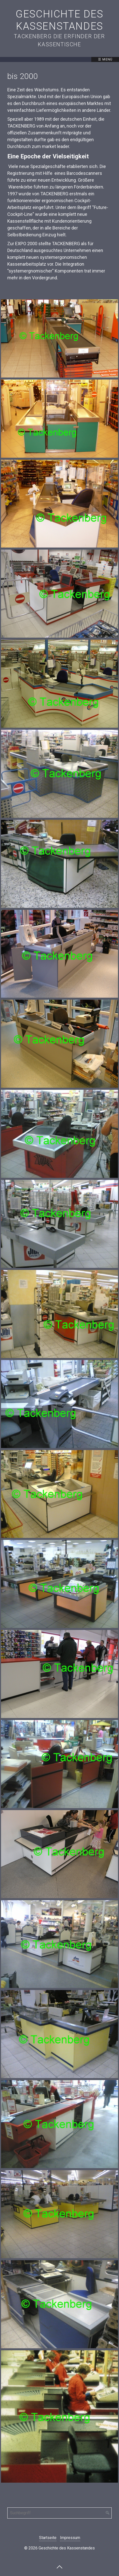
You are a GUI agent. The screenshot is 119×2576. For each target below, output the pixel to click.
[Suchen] (108, 2513)
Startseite (47, 2537)
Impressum (70, 2537)
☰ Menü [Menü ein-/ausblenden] (105, 59)
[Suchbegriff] (59, 2513)
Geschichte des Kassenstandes (59, 20)
